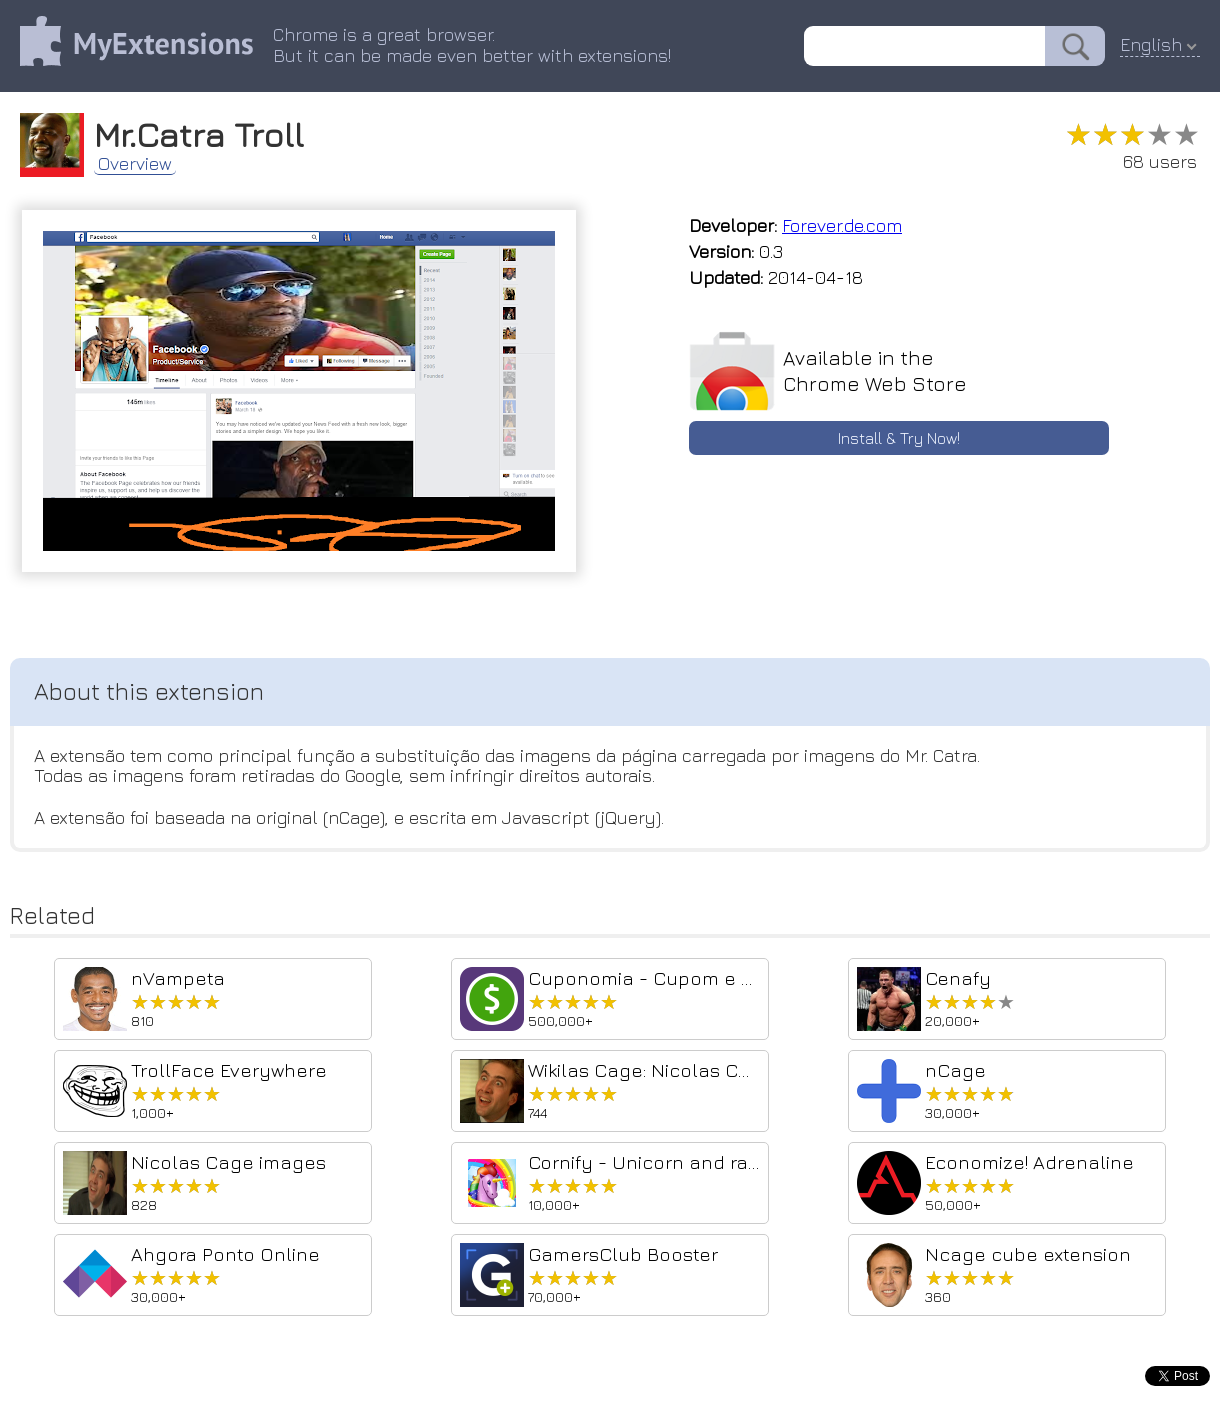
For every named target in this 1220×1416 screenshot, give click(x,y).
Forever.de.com (842, 225)
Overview (135, 164)
